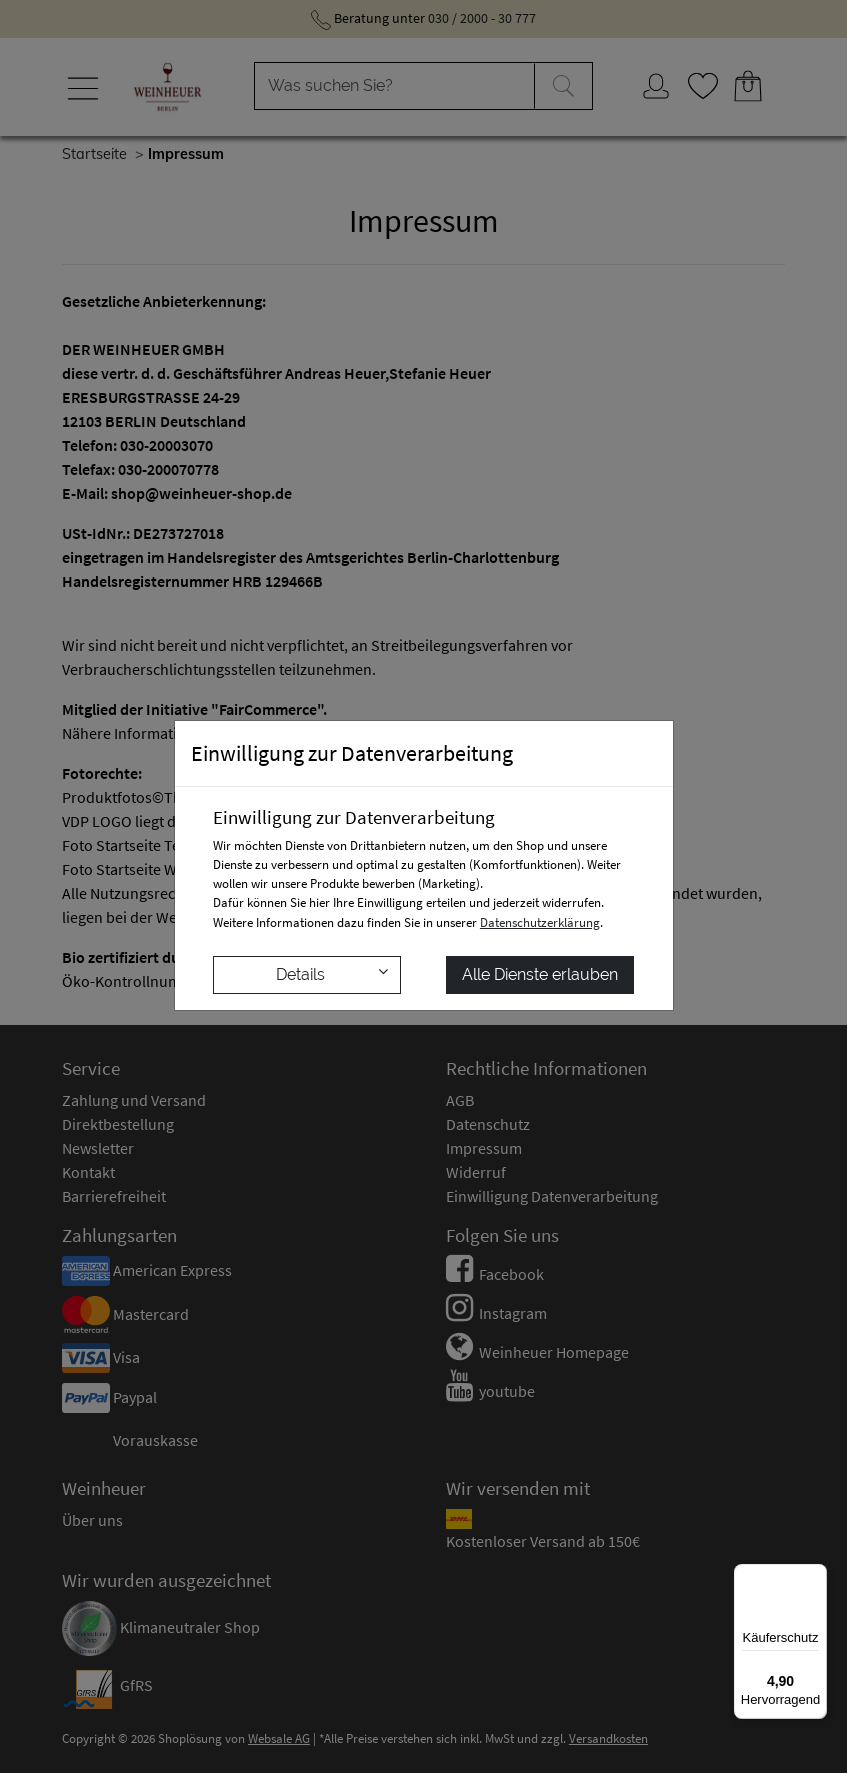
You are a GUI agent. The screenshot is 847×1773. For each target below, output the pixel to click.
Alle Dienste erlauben (540, 974)
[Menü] (815, 1576)
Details (332, 973)
